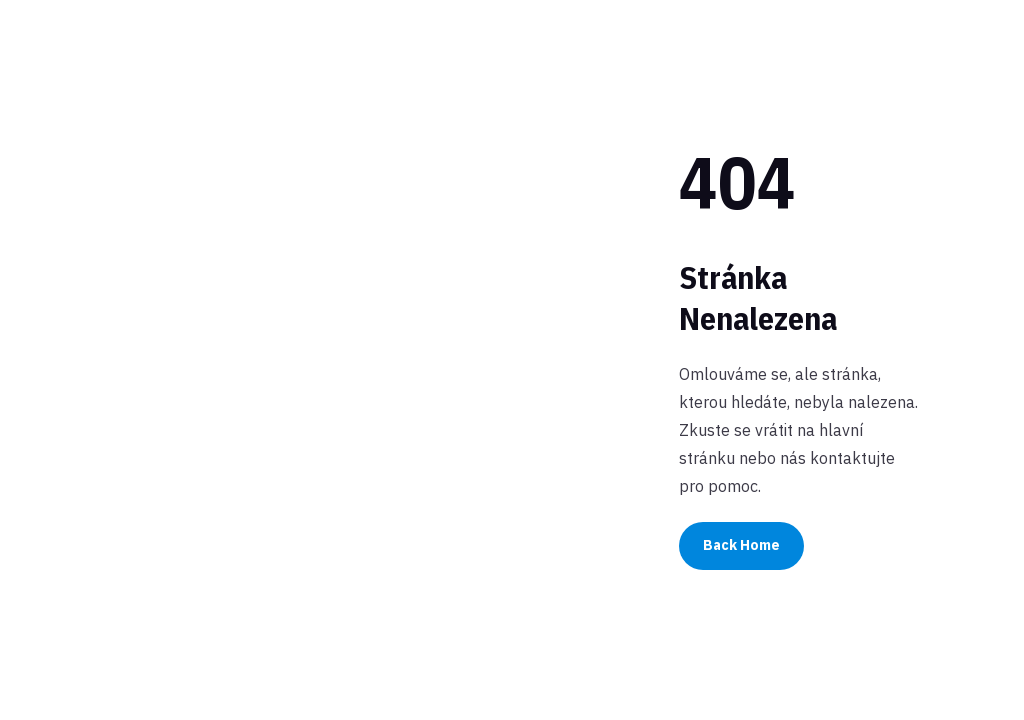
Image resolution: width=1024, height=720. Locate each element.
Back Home (741, 545)
